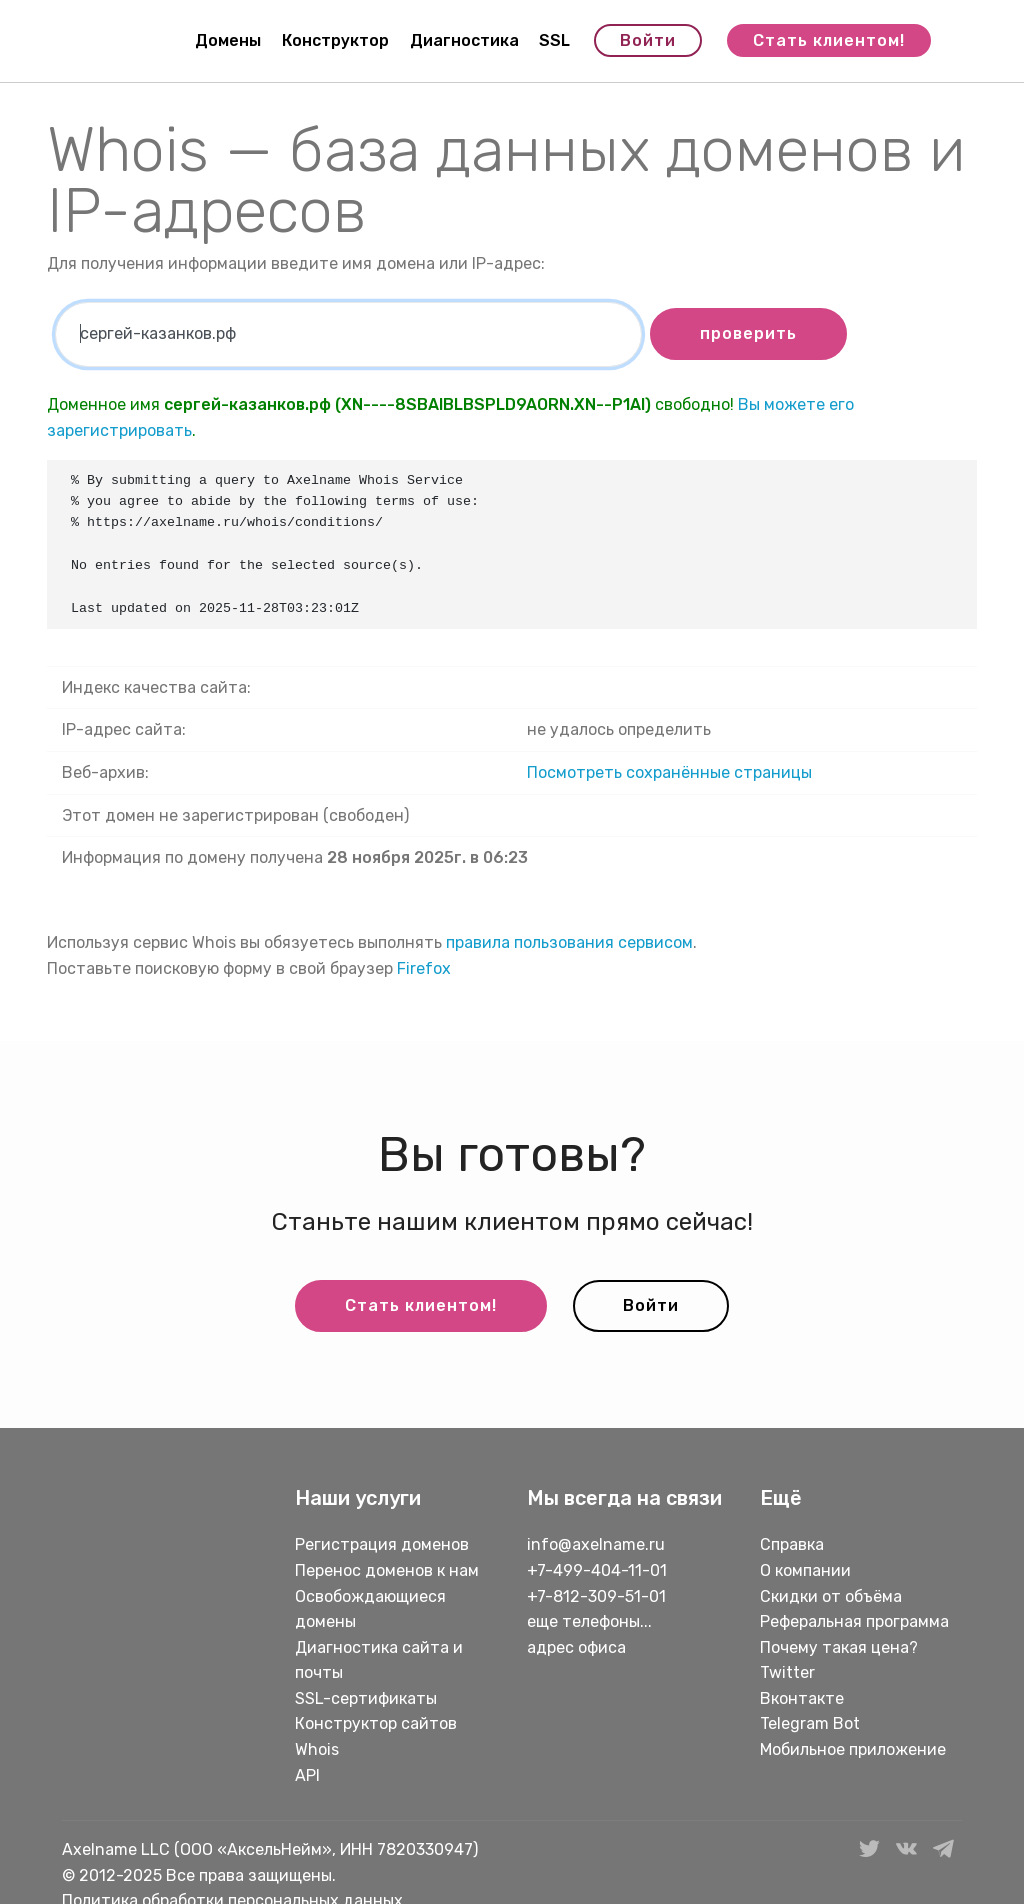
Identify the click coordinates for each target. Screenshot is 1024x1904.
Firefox (424, 968)
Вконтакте (802, 1698)
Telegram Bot (810, 1723)
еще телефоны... (589, 1621)
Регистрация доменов (382, 1544)
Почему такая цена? (839, 1647)
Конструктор (335, 40)
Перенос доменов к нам (387, 1570)
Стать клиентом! (829, 40)
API (307, 1775)
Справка (792, 1544)
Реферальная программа (854, 1621)
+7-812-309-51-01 (596, 1596)
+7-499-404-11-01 (597, 1570)
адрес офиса (576, 1647)
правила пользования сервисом (569, 942)
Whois (317, 1749)
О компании (805, 1570)
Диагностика (464, 40)
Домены (228, 40)
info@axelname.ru (596, 1544)
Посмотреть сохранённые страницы (669, 772)
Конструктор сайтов (376, 1723)
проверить (748, 333)
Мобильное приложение (853, 1749)
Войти (648, 40)
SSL (554, 40)
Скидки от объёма (831, 1596)
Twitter (787, 1672)
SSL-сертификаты (368, 1698)
